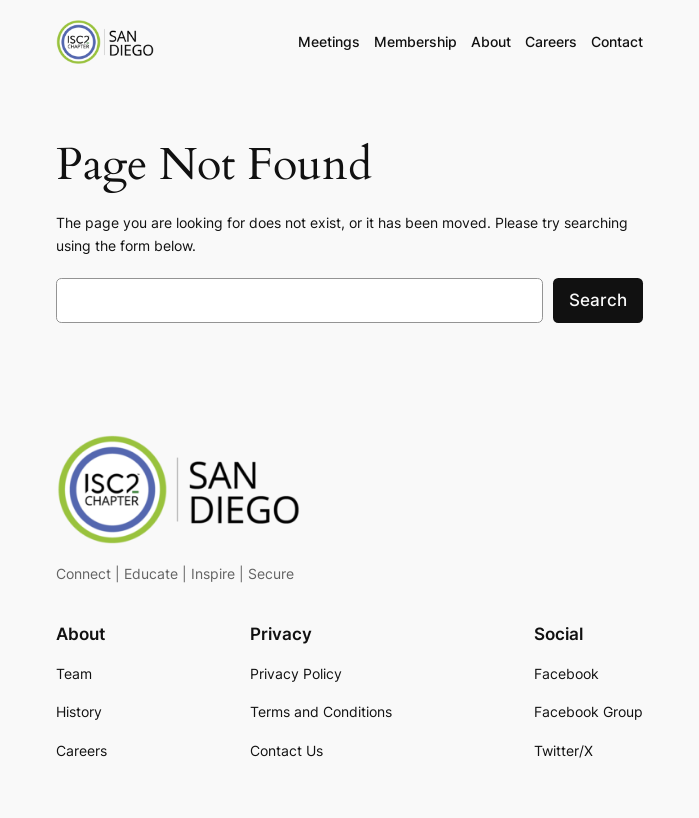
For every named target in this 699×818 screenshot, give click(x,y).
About (491, 41)
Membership (415, 41)
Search (598, 300)
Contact (617, 41)
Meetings (329, 41)
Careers (551, 41)
